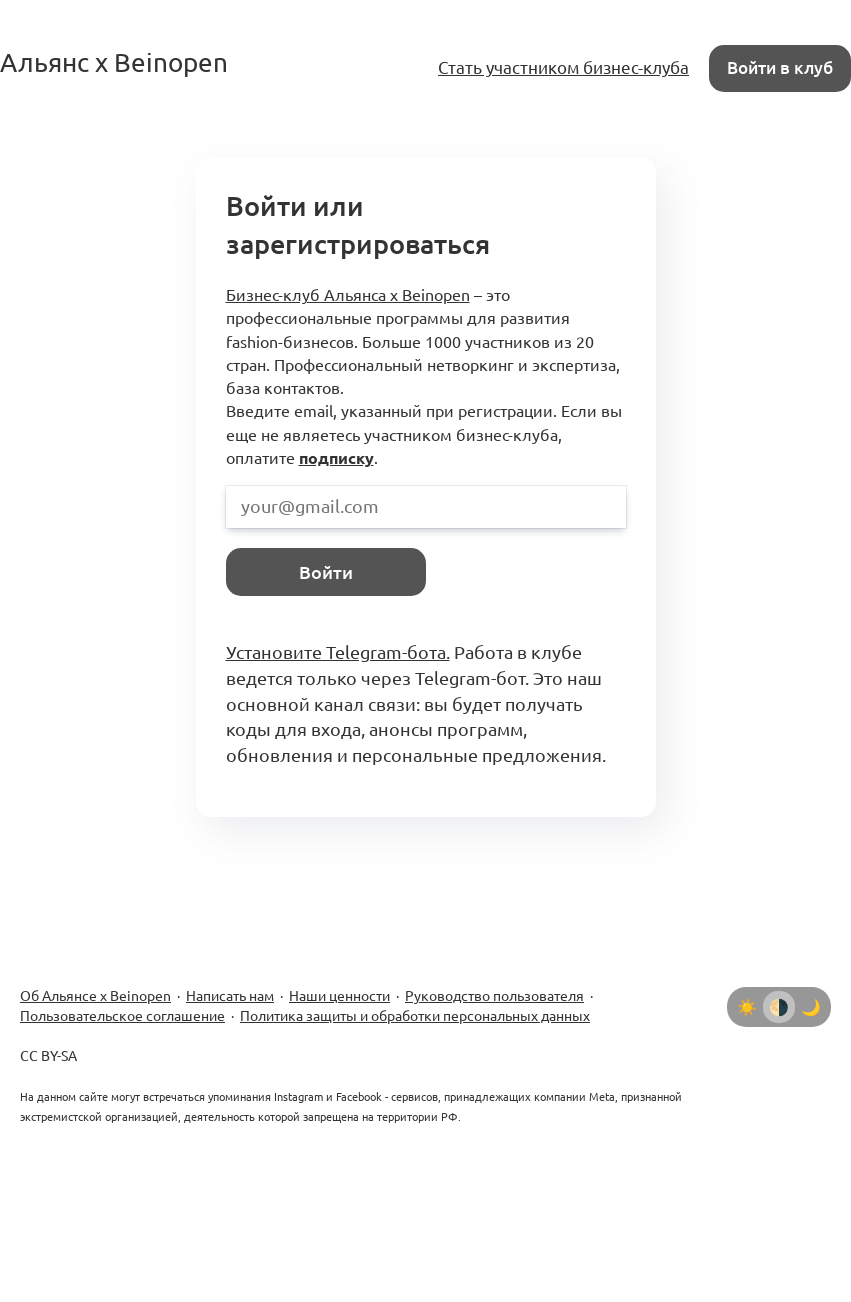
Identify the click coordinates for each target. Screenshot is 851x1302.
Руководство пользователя (494, 996)
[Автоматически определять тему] (779, 1007)
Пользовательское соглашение (122, 1016)
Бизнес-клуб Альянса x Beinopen (348, 295)
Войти (326, 572)
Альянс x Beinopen (114, 62)
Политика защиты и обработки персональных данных (415, 1016)
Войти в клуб (780, 67)
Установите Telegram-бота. (338, 652)
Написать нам (230, 996)
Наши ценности (339, 996)
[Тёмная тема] (811, 1007)
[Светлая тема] (747, 1007)
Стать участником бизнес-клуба (563, 67)
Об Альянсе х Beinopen (95, 996)
